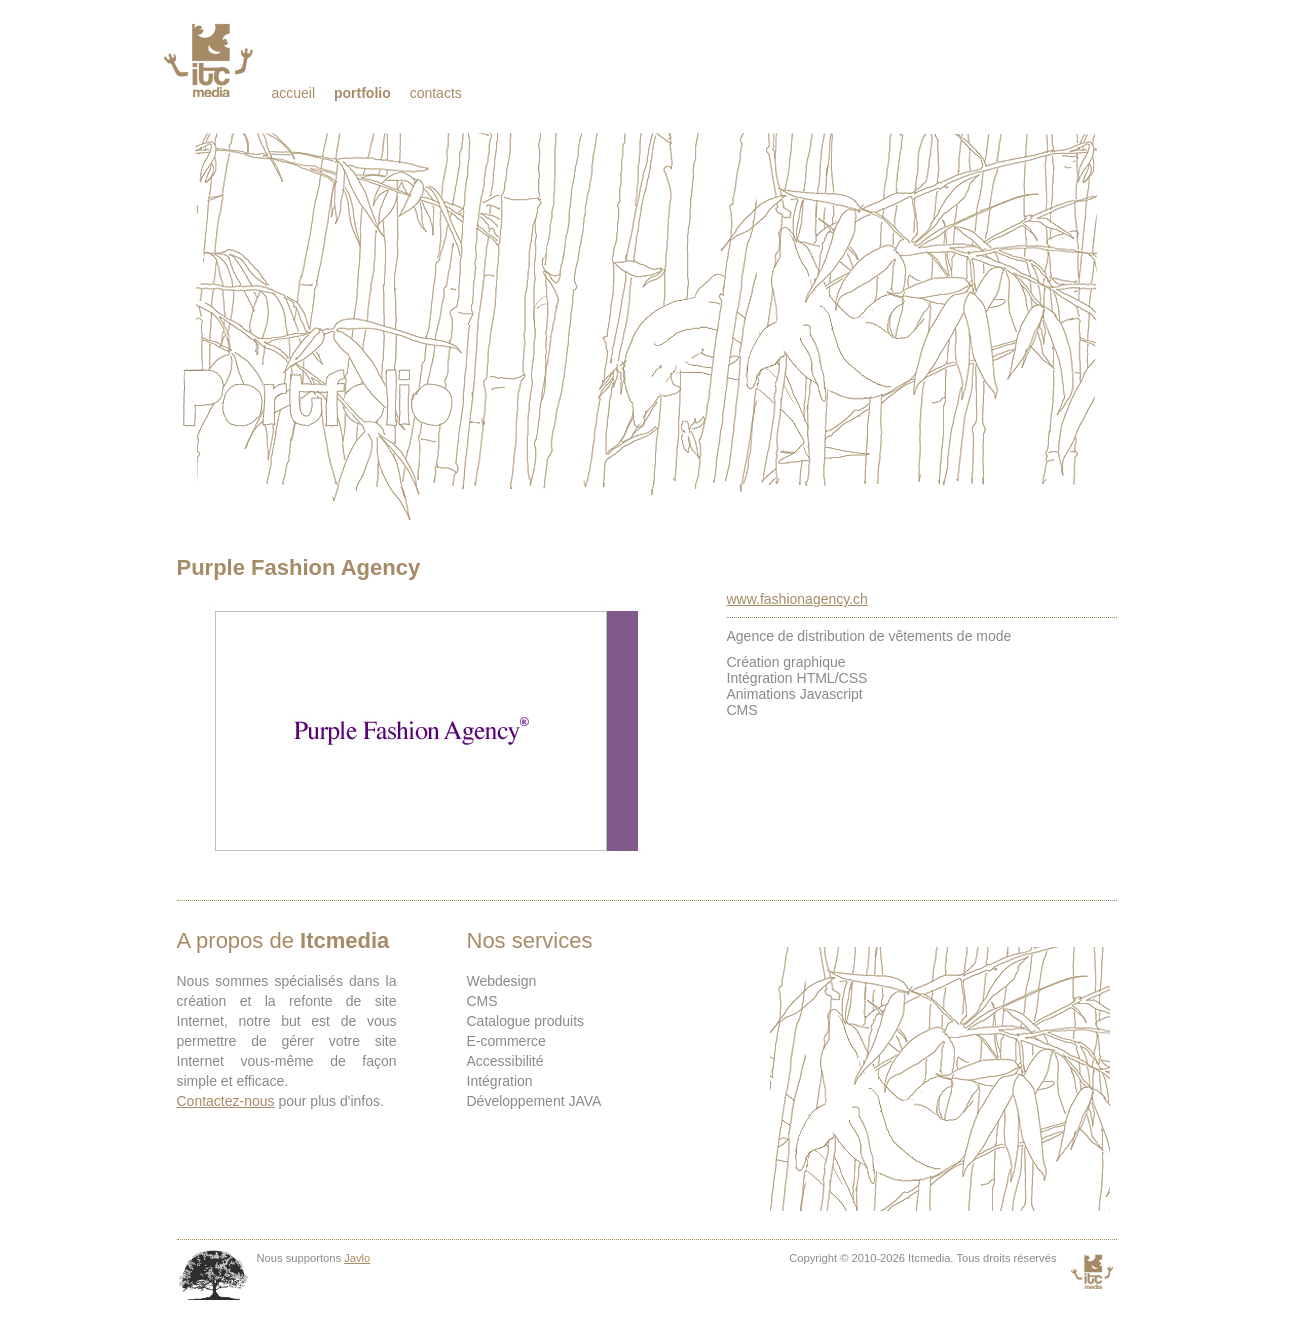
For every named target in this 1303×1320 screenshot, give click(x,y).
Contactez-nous (226, 1101)
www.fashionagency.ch (797, 599)
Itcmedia (210, 60)
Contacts (436, 93)
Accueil (294, 93)
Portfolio (362, 93)
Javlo (357, 1258)
